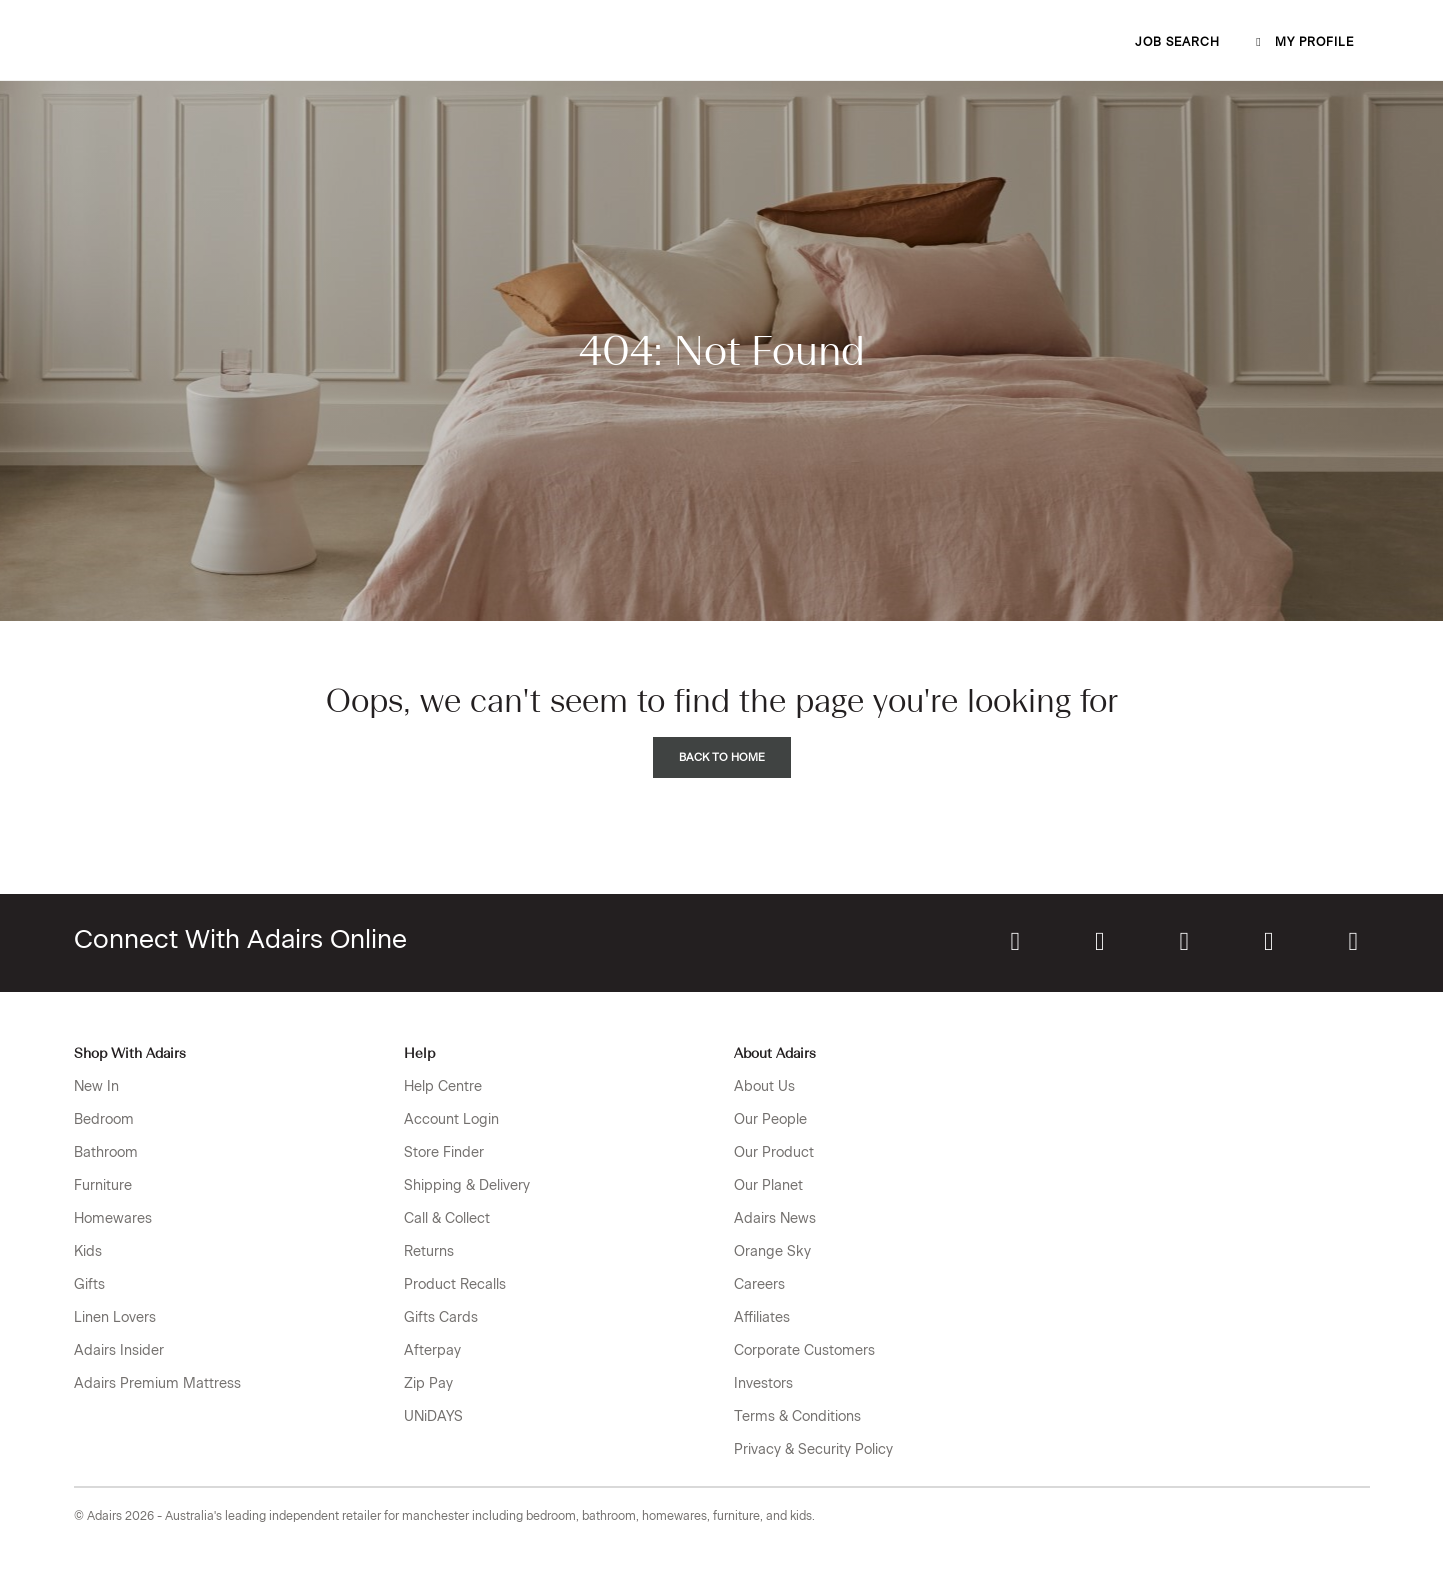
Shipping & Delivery (467, 1185)
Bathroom (106, 1152)
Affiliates (762, 1317)
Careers (759, 1284)
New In (96, 1086)
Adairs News (775, 1218)
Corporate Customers (804, 1350)
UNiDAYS (433, 1416)
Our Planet (768, 1185)
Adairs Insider (119, 1350)
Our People (770, 1119)
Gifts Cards (441, 1317)
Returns (429, 1251)
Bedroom (104, 1119)
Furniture (103, 1185)
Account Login (451, 1119)
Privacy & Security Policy (813, 1449)
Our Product (774, 1152)
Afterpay (432, 1350)
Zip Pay (428, 1383)
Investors (763, 1383)
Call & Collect (447, 1218)
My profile (1303, 42)
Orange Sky (772, 1251)
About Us (764, 1086)
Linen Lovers (115, 1317)
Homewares (113, 1218)
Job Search (1177, 42)
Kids (88, 1251)
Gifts (89, 1284)
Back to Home (722, 757)
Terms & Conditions (797, 1416)
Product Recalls (455, 1284)
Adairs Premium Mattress (157, 1383)
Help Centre (443, 1086)
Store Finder (444, 1152)
